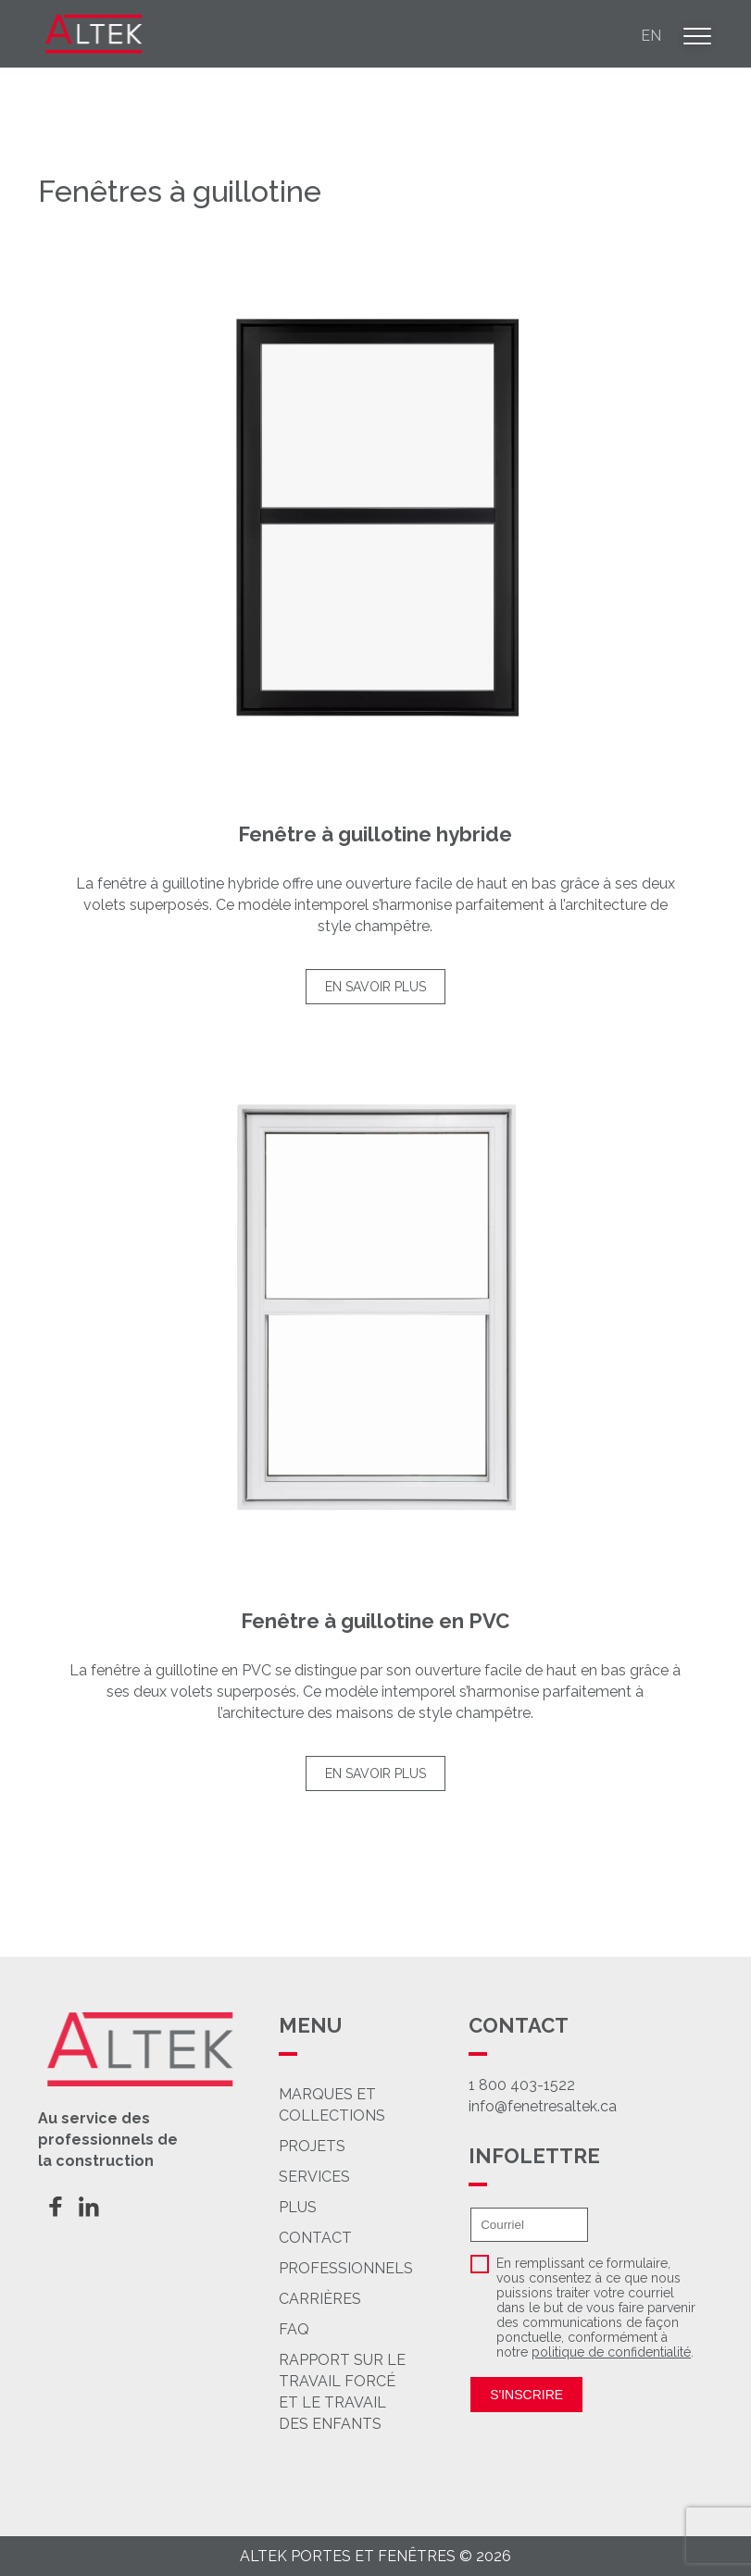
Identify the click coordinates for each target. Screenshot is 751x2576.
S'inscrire (526, 2394)
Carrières (368, 2299)
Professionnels (393, 2268)
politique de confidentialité (611, 2352)
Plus (338, 2207)
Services (349, 2176)
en (651, 35)
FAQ (344, 2329)
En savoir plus (375, 986)
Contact (359, 2237)
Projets (338, 2146)
